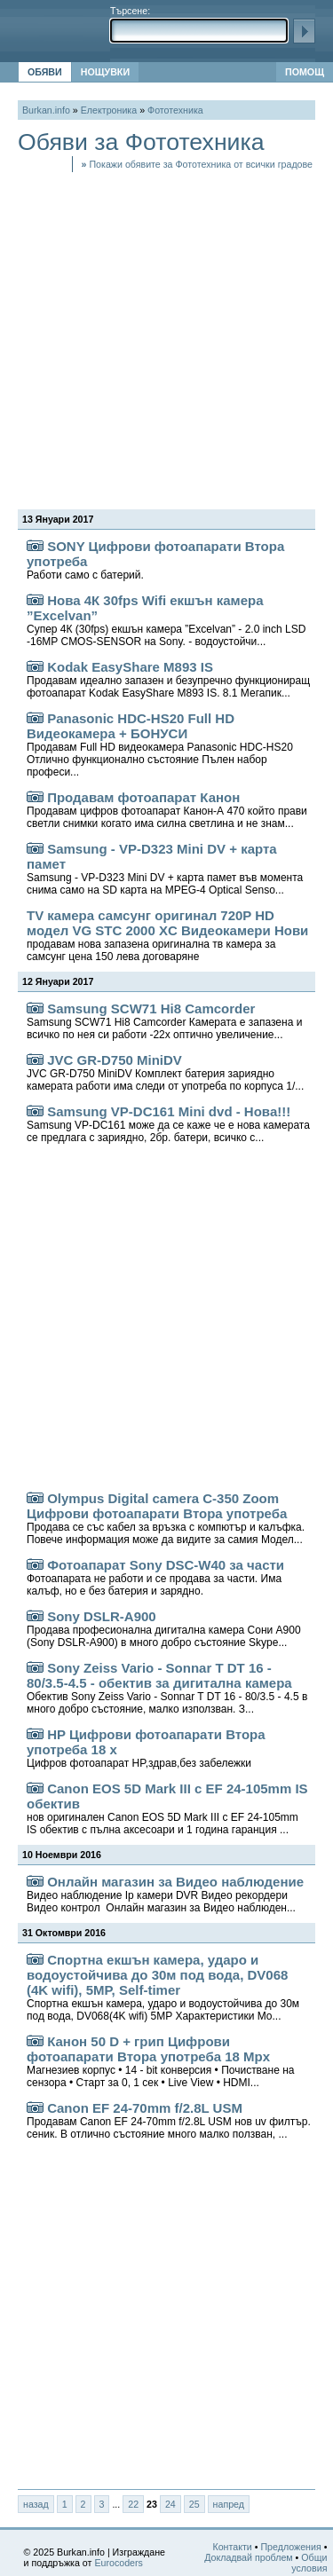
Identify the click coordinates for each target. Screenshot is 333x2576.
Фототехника (175, 110)
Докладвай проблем (248, 2557)
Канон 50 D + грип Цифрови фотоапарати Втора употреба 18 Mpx (160, 2061)
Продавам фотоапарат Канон (167, 810)
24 (170, 2504)
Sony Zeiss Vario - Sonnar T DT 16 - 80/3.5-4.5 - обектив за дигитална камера (167, 1687)
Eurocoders (118, 2562)
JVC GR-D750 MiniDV (165, 1072)
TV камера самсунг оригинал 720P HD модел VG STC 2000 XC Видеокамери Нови (167, 935)
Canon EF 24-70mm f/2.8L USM (169, 2120)
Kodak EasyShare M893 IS (168, 679)
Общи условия (309, 2562)
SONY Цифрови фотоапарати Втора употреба (155, 560)
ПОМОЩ (304, 72)
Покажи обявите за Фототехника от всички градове (197, 164)
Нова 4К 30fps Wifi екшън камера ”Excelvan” (166, 620)
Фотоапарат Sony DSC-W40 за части (155, 1577)
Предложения (290, 2546)
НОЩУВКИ (105, 72)
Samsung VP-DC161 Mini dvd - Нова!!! (168, 1124)
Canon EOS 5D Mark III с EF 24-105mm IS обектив (167, 1808)
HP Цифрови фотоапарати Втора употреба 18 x (146, 1748)
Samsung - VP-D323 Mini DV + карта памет (165, 868)
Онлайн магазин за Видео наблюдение (165, 1894)
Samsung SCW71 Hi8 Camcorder (164, 1021)
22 (133, 2504)
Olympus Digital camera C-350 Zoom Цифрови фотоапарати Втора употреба (166, 1518)
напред (228, 2504)
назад (36, 2504)
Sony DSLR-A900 (164, 1629)
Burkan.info (46, 110)
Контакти (231, 2546)
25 (194, 2504)
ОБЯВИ (45, 72)
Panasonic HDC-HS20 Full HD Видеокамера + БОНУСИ (160, 744)
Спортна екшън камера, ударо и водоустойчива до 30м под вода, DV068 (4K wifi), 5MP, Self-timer (163, 1987)
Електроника (109, 110)
